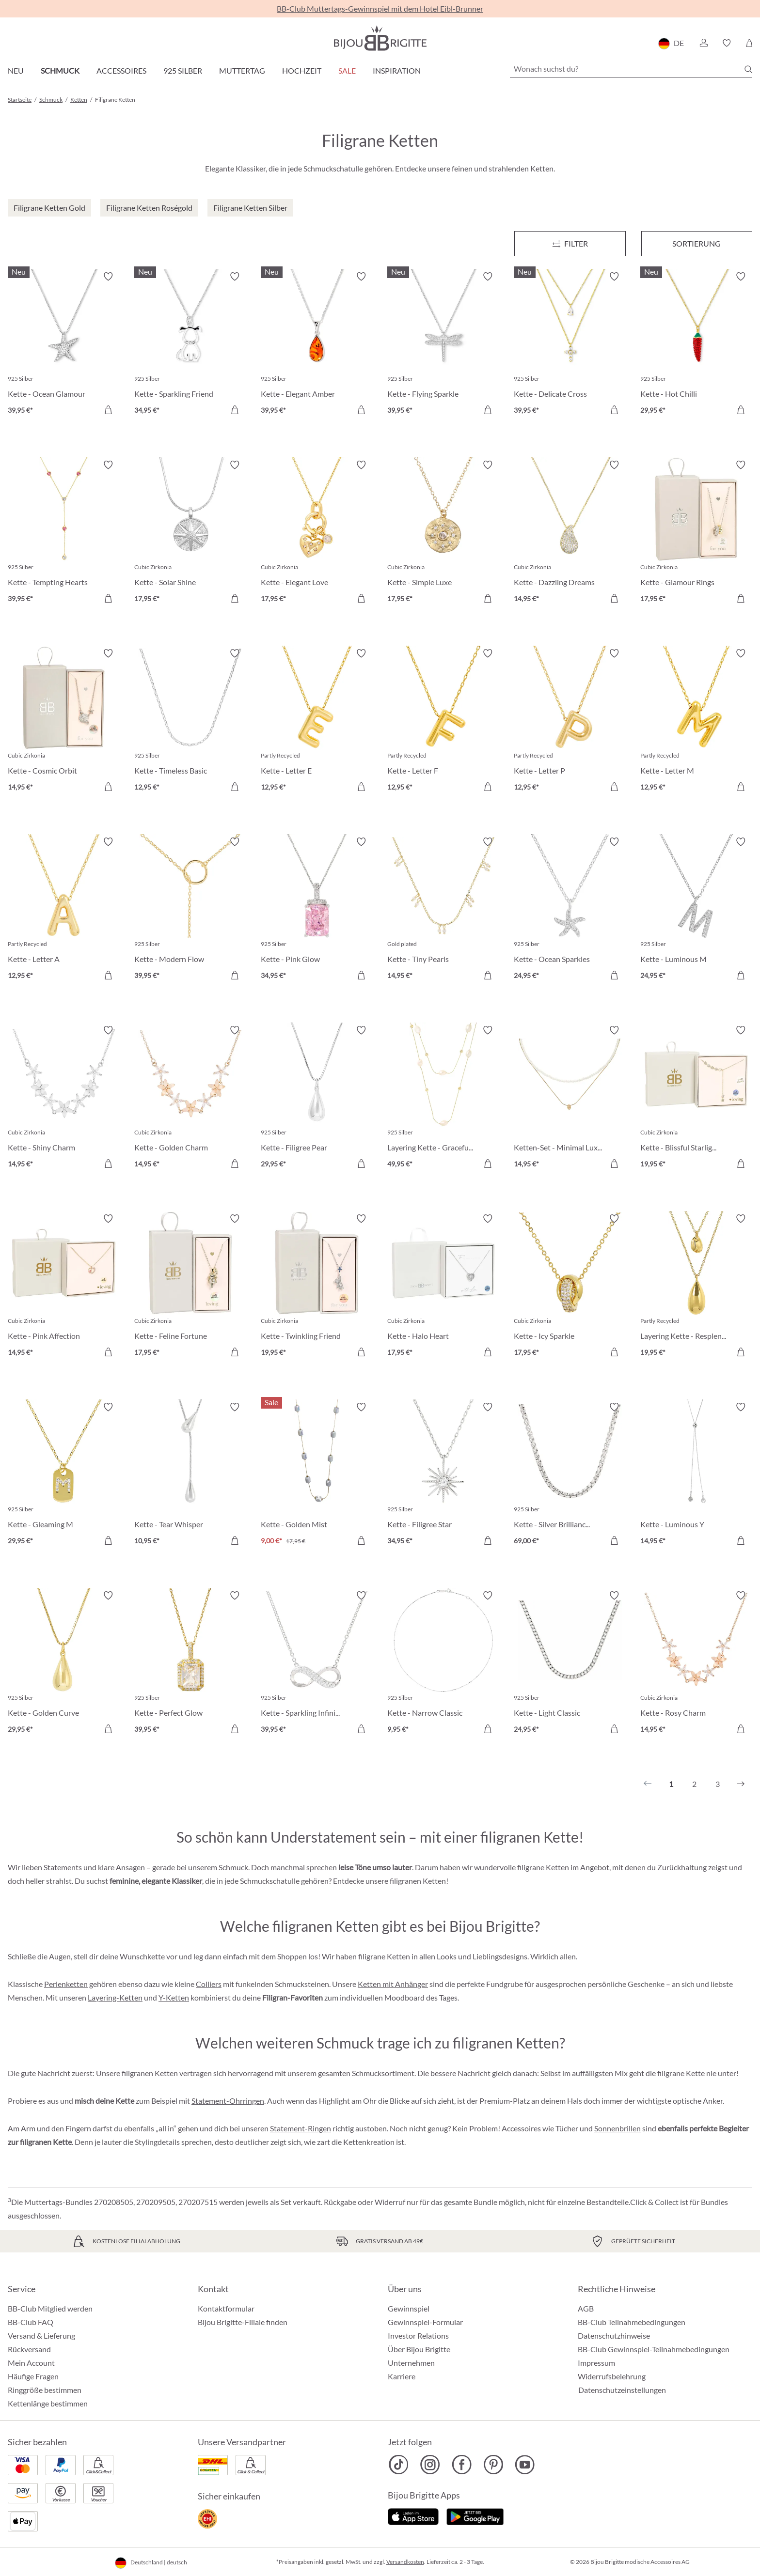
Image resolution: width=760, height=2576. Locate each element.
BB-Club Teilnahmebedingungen (631, 2322)
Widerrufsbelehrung (612, 2376)
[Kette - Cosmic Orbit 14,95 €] (64, 721)
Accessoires (121, 70)
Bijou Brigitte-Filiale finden (242, 2322)
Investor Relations (418, 2335)
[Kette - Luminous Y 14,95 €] (696, 1475)
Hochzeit (301, 70)
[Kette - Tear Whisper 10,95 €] (190, 1475)
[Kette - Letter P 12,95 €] (570, 721)
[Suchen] (748, 69)
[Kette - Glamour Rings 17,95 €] (696, 533)
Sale (347, 70)
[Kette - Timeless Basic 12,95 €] (190, 721)
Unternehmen (411, 2362)
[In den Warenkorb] (108, 409)
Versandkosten (405, 2561)
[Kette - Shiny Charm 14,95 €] (64, 1098)
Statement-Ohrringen (227, 2100)
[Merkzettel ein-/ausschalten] (108, 276)
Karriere (401, 2376)
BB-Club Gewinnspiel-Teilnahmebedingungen (653, 2349)
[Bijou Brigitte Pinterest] (493, 2464)
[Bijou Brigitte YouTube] (525, 2464)
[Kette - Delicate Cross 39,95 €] (570, 344)
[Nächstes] (740, 1784)
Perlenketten (66, 1983)
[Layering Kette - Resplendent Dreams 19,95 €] (696, 1286)
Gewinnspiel (408, 2308)
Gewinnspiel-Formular (425, 2322)
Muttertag (242, 70)
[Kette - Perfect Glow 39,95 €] (190, 1663)
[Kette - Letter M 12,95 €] (696, 721)
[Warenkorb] (749, 43)
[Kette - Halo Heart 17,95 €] (443, 1286)
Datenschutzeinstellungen (622, 2390)
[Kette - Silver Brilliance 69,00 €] (570, 1475)
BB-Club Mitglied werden (50, 2308)
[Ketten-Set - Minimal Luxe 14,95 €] (570, 1098)
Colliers (209, 1983)
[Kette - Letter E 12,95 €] (317, 721)
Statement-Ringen (300, 2128)
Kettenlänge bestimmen (48, 2403)
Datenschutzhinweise (614, 2335)
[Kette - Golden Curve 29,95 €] (64, 1663)
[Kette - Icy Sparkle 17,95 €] (570, 1286)
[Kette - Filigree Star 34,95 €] (443, 1475)
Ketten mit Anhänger (393, 1983)
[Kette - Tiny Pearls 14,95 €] (443, 910)
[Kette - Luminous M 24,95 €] (696, 910)
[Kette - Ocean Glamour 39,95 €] (64, 344)
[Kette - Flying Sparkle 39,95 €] (443, 344)
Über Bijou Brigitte (419, 2349)
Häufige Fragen (33, 2376)
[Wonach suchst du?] (631, 69)
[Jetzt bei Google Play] (475, 2515)
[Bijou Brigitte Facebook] (462, 2464)
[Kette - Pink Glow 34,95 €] (317, 910)
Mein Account (31, 2362)
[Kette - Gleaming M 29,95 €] (64, 1475)
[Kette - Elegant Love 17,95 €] (317, 533)
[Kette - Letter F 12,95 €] (443, 721)
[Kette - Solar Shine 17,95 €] (190, 533)
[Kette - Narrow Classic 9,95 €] (443, 1663)
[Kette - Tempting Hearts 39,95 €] (64, 533)
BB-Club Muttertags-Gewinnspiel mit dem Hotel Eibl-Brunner (380, 8)
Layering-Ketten (115, 1997)
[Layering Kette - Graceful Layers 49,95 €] (443, 1098)
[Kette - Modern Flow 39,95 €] (190, 910)
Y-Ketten (173, 1997)
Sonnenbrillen (617, 2128)
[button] (703, 43)
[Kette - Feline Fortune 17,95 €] (190, 1286)
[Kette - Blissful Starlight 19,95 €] (696, 1098)
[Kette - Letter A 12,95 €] (64, 910)
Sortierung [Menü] (696, 243)
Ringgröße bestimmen (44, 2389)
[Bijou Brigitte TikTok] (399, 2464)
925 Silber (182, 70)
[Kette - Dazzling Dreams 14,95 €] (570, 533)
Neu (16, 70)
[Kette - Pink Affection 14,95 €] (64, 1286)
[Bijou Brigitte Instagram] (430, 2464)
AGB (586, 2308)
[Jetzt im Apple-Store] (413, 2515)
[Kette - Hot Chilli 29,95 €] (696, 344)
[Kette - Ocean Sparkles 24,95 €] (570, 910)
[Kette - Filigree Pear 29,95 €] (317, 1098)
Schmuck (60, 70)
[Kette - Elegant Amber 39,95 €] (317, 344)
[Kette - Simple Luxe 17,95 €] (443, 533)
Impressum (596, 2362)
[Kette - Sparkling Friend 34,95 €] (190, 344)
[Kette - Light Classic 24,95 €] (570, 1663)
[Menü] (569, 243)
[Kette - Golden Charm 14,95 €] (190, 1098)
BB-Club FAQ (30, 2322)
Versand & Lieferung (41, 2335)
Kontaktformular (226, 2308)
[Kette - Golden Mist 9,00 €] (317, 1475)
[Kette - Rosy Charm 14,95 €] (696, 1663)
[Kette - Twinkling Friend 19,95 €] (317, 1286)
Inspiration (397, 70)
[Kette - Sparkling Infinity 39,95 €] (317, 1663)
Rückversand (29, 2349)
